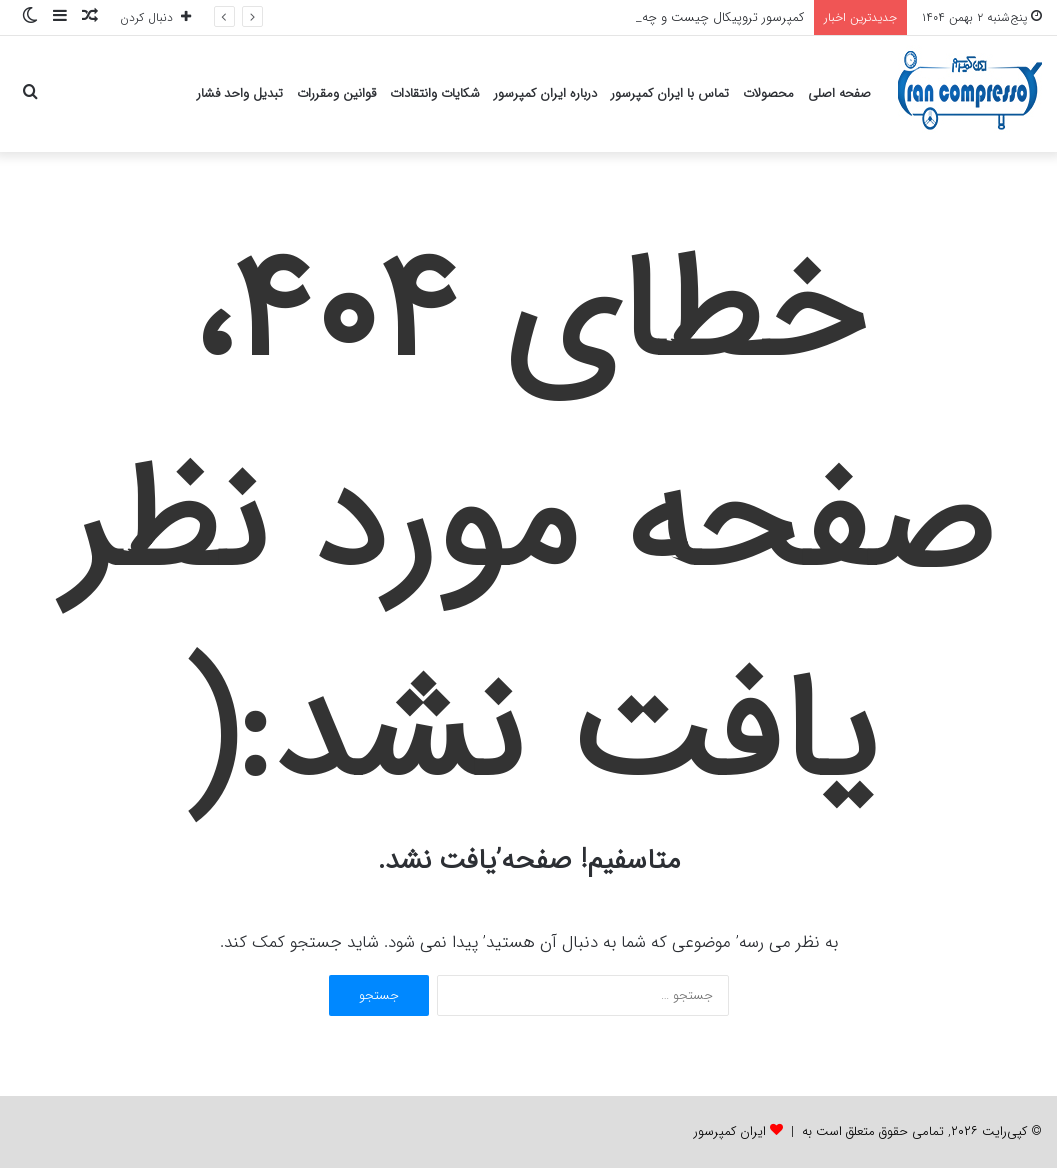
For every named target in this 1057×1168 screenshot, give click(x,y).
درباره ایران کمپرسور (545, 93)
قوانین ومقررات (336, 93)
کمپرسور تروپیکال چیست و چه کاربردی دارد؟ (688, 17)
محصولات (768, 93)
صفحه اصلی (839, 93)
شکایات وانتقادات (435, 93)
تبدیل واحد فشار (240, 93)
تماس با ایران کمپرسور (670, 93)
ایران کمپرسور (730, 1131)
